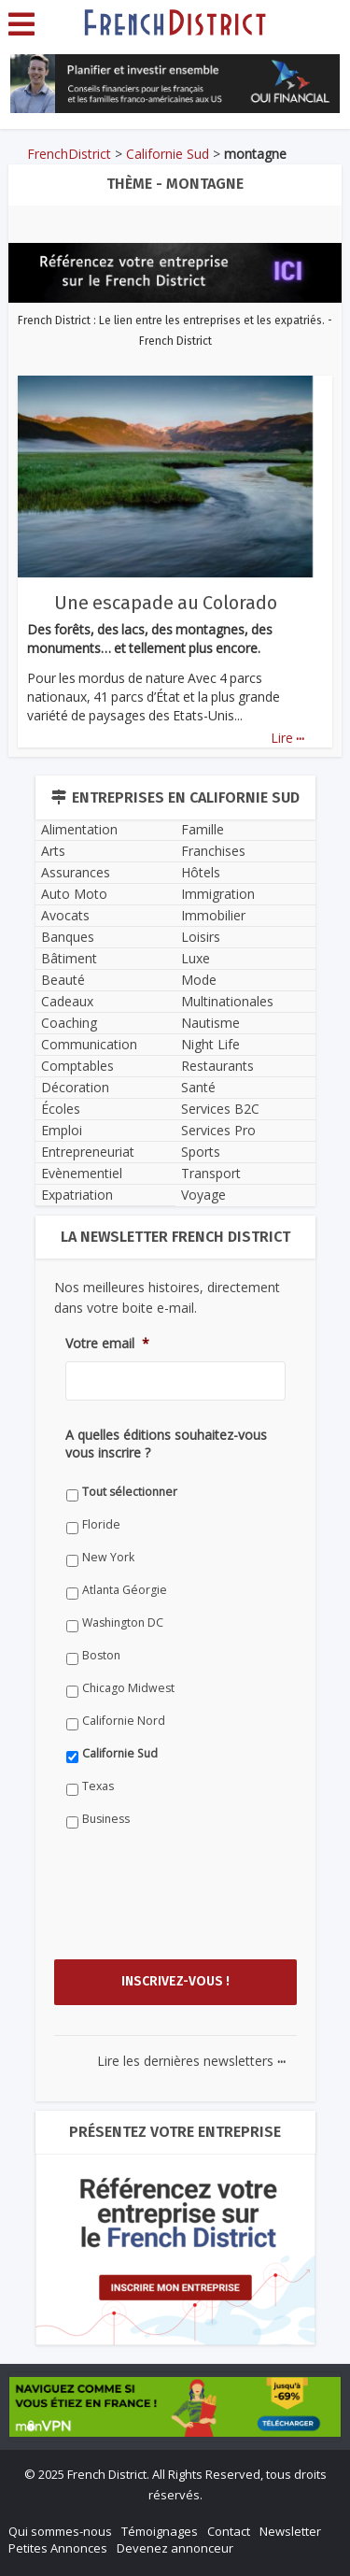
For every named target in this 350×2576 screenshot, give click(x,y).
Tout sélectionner (129, 1492)
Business (106, 1819)
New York (108, 1557)
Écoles (60, 1108)
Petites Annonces (57, 2548)
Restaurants (217, 1066)
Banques (67, 937)
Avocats (65, 915)
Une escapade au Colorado (165, 602)
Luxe (195, 958)
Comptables (77, 1066)
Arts (53, 851)
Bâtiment (69, 958)
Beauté (63, 980)
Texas (98, 1786)
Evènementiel (81, 1173)
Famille (202, 829)
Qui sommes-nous (60, 2531)
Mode (199, 980)
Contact (228, 2531)
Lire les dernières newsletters (191, 2061)
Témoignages (159, 2531)
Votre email (107, 1343)
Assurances (75, 872)
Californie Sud (167, 154)
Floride (101, 1524)
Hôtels (200, 872)
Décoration (75, 1087)
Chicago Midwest (128, 1688)
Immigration (218, 894)
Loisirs (200, 937)
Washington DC (122, 1622)
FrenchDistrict (69, 154)
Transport (211, 1173)
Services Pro (218, 1130)
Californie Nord (123, 1721)
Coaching (69, 1023)
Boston (101, 1655)
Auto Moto (74, 894)
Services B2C (220, 1108)
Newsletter (290, 2531)
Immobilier (213, 915)
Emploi (61, 1130)
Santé (198, 1087)
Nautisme (210, 1023)
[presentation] (207, 1911)
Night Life (210, 1044)
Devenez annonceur (175, 2548)
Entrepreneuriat (87, 1151)
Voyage (203, 1194)
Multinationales (227, 1001)
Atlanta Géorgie (124, 1590)
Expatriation (77, 1194)
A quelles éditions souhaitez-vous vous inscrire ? (166, 1443)
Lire (287, 738)
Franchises (213, 851)
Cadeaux (67, 1001)
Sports (200, 1151)
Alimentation (79, 829)
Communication (89, 1044)
